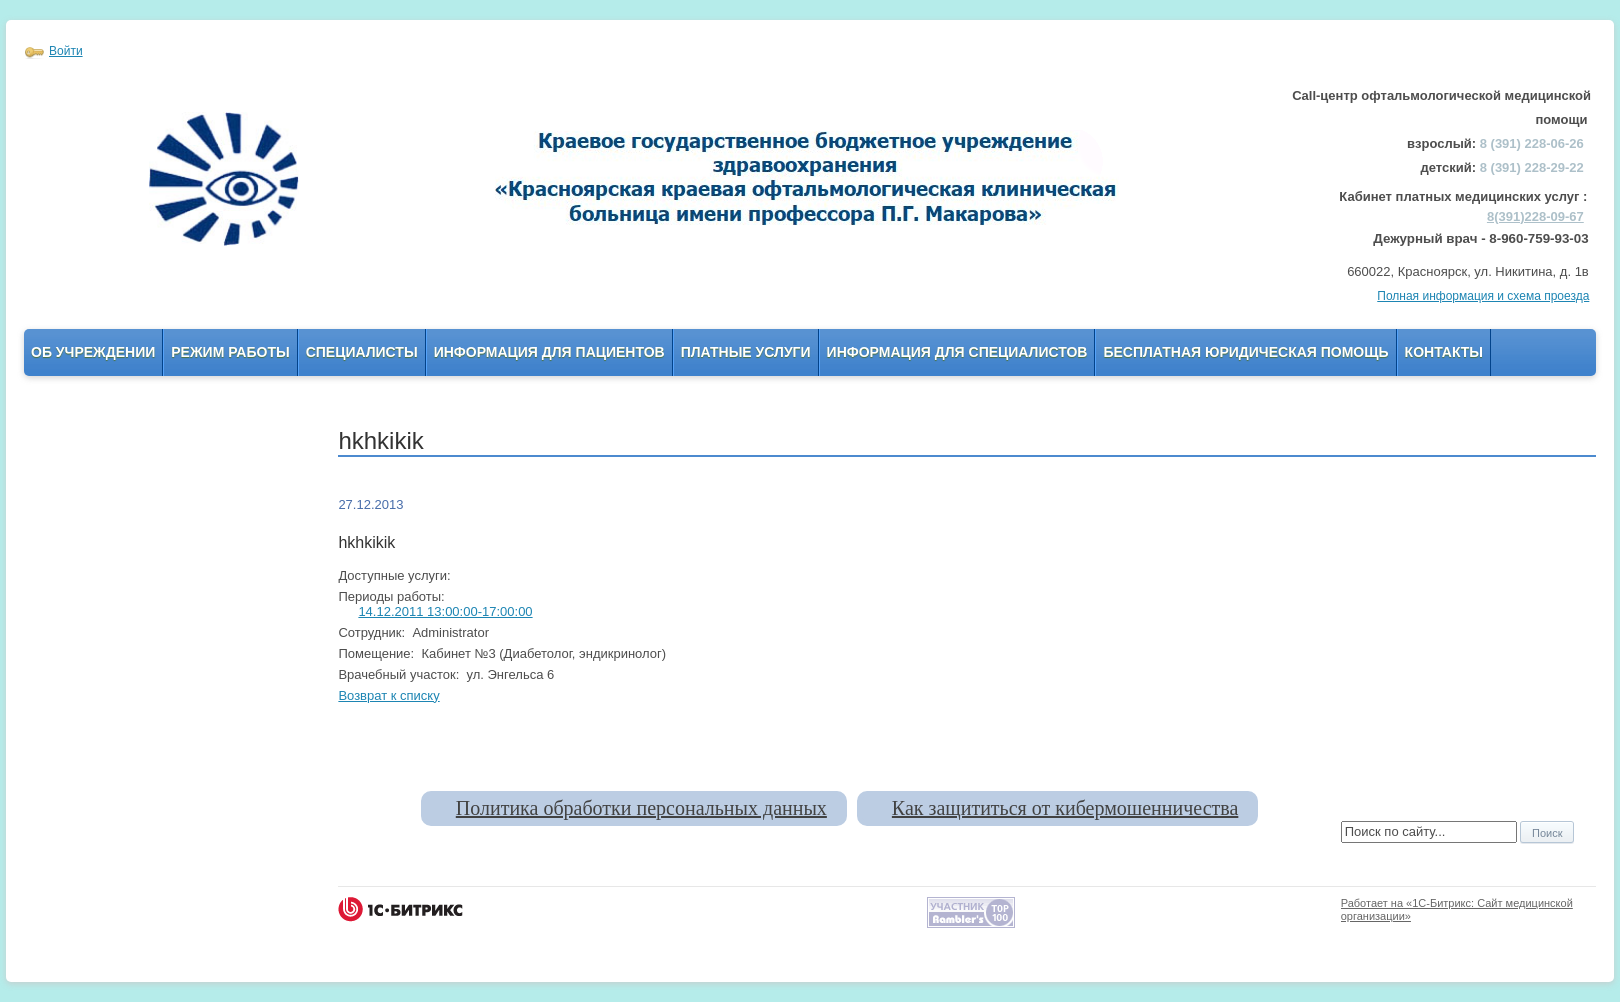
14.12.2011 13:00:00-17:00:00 (445, 611)
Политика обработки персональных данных (641, 808)
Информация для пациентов (549, 352)
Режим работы (230, 352)
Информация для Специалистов (957, 352)
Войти (66, 51)
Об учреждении (93, 352)
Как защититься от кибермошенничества (1065, 808)
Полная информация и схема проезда (1483, 296)
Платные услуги (746, 352)
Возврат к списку (388, 695)
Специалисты (362, 352)
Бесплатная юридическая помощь (1245, 352)
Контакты (1444, 352)
